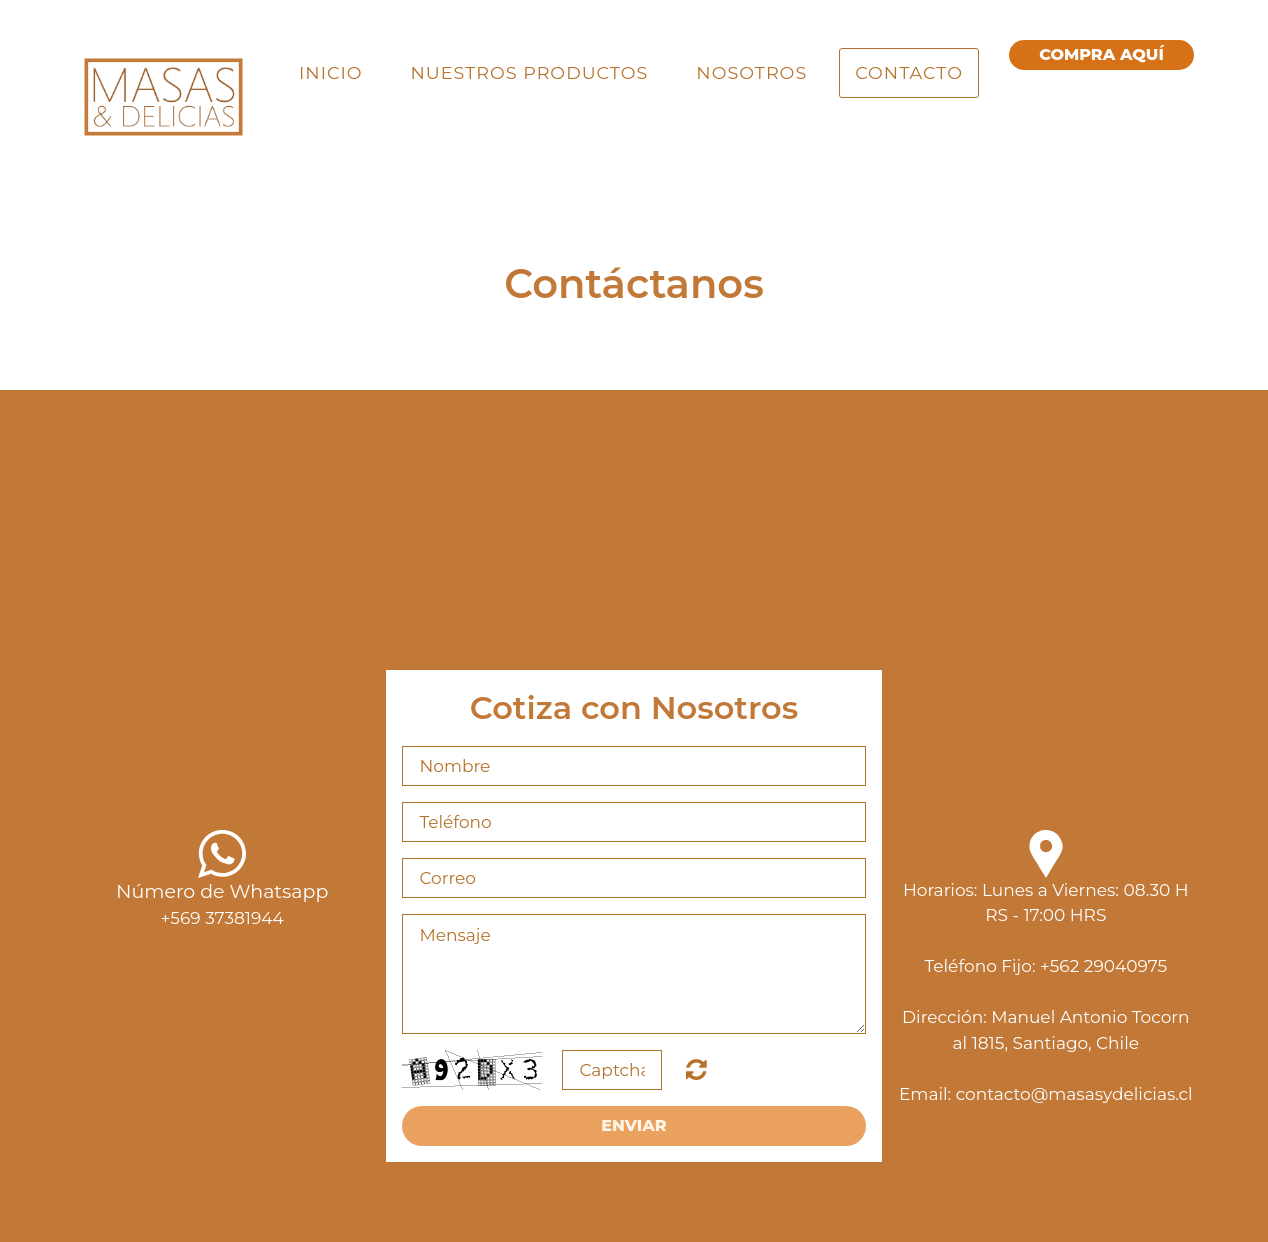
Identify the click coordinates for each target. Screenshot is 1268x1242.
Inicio (330, 72)
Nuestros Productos (530, 72)
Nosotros (751, 72)
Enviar (633, 1125)
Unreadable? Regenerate (696, 1069)
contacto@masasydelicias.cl (1074, 1094)
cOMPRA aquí (1101, 54)
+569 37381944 (222, 918)
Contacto (909, 72)
